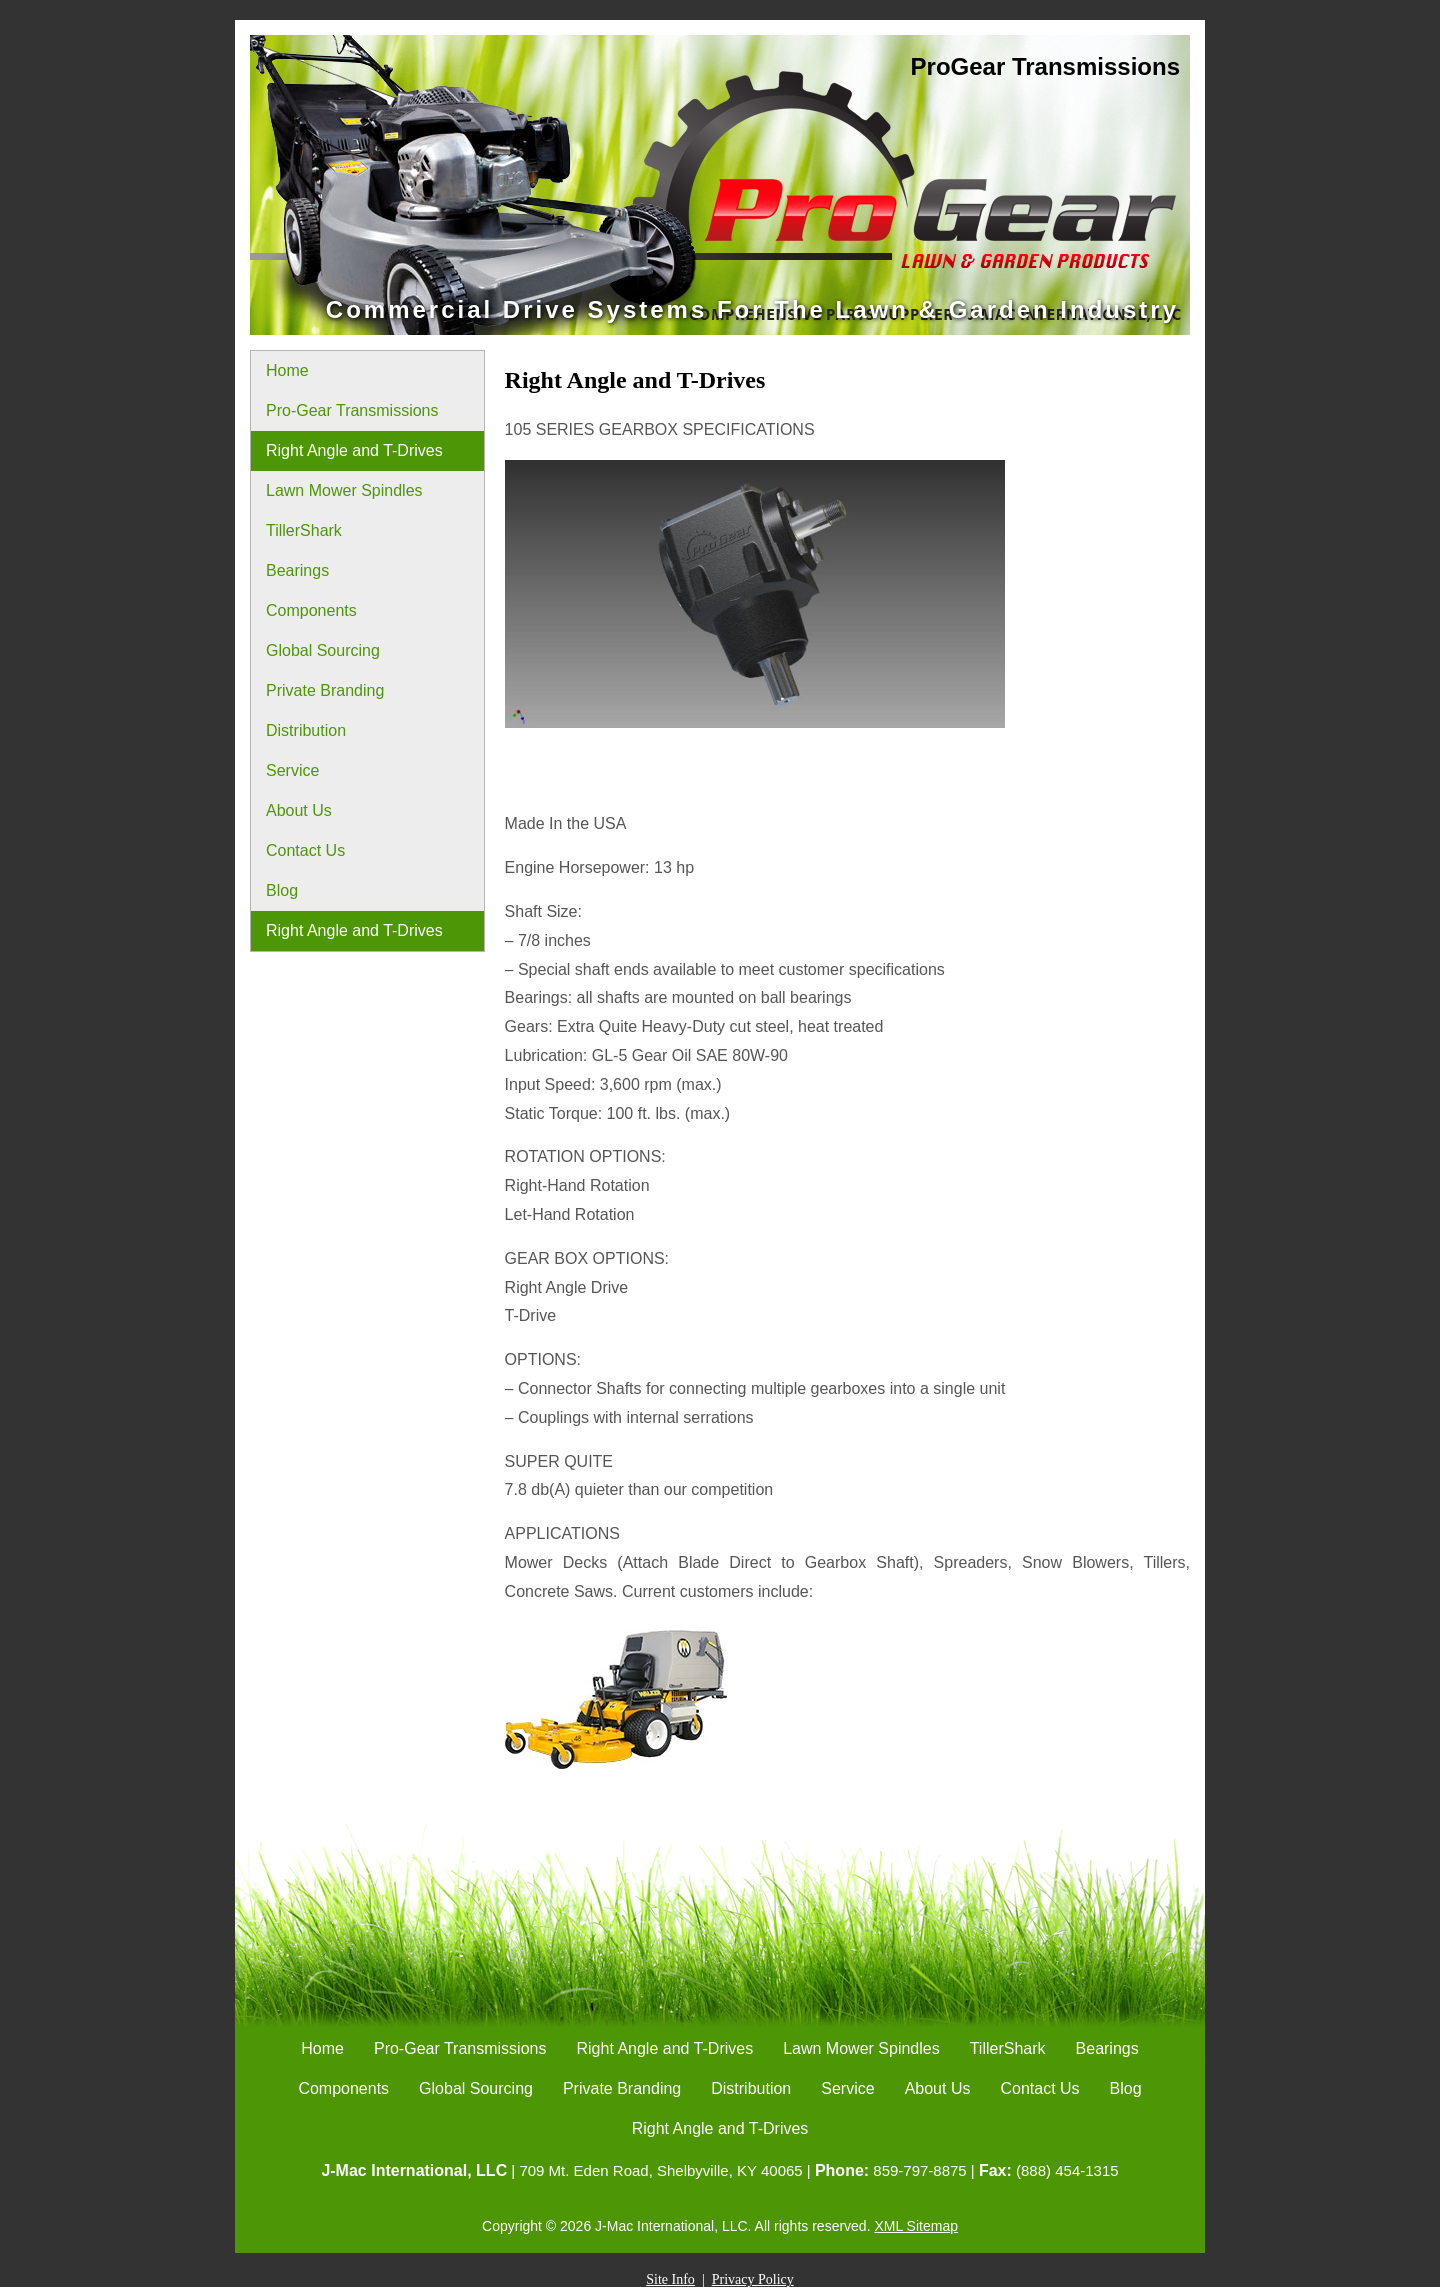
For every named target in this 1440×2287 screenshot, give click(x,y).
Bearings (297, 570)
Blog (282, 890)
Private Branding (325, 690)
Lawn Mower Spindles (344, 490)
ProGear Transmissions (1045, 67)
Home (287, 370)
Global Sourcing (323, 650)
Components (311, 610)
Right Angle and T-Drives (354, 450)
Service (292, 770)
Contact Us (305, 850)
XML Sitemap (916, 2226)
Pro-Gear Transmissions (352, 410)
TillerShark (304, 530)
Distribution (306, 730)
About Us (299, 810)
